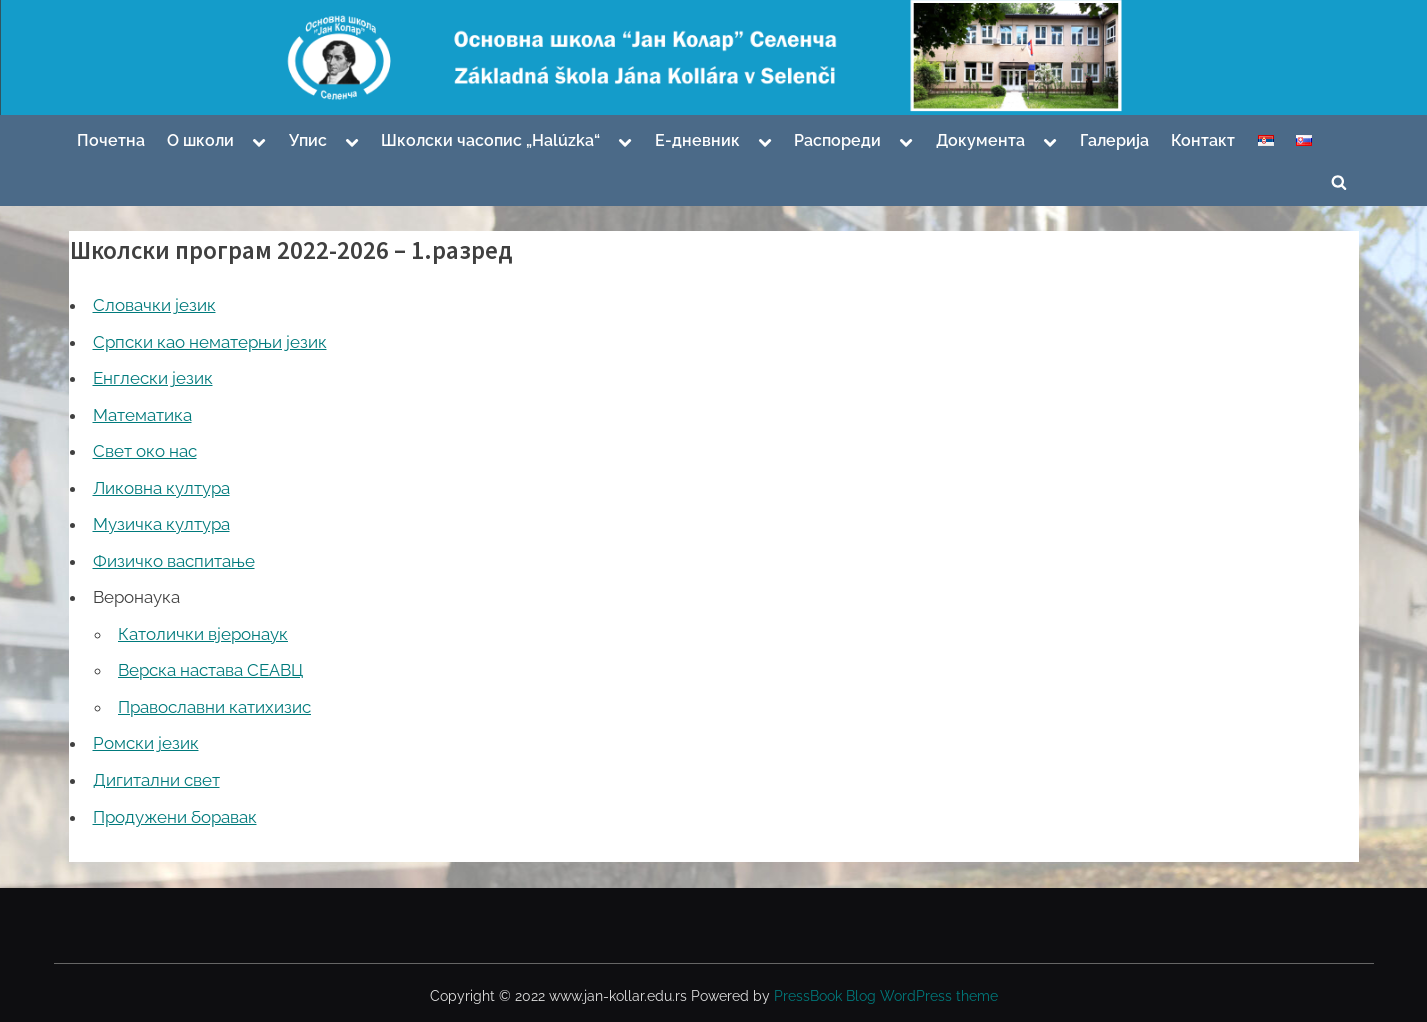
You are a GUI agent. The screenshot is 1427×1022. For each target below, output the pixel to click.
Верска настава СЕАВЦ (210, 670)
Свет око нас (145, 451)
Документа (980, 140)
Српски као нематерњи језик (210, 342)
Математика (142, 415)
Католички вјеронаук (203, 634)
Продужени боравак (175, 817)
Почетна (111, 140)
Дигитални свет (156, 780)
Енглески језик (153, 378)
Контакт (1203, 140)
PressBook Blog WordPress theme (886, 996)
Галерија (1114, 140)
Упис (308, 140)
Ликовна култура (161, 488)
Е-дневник (697, 140)
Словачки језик (154, 305)
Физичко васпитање (174, 561)
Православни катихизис (214, 707)
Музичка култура (161, 524)
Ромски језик (146, 743)
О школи (200, 140)
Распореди (837, 140)
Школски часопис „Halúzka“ (490, 140)
